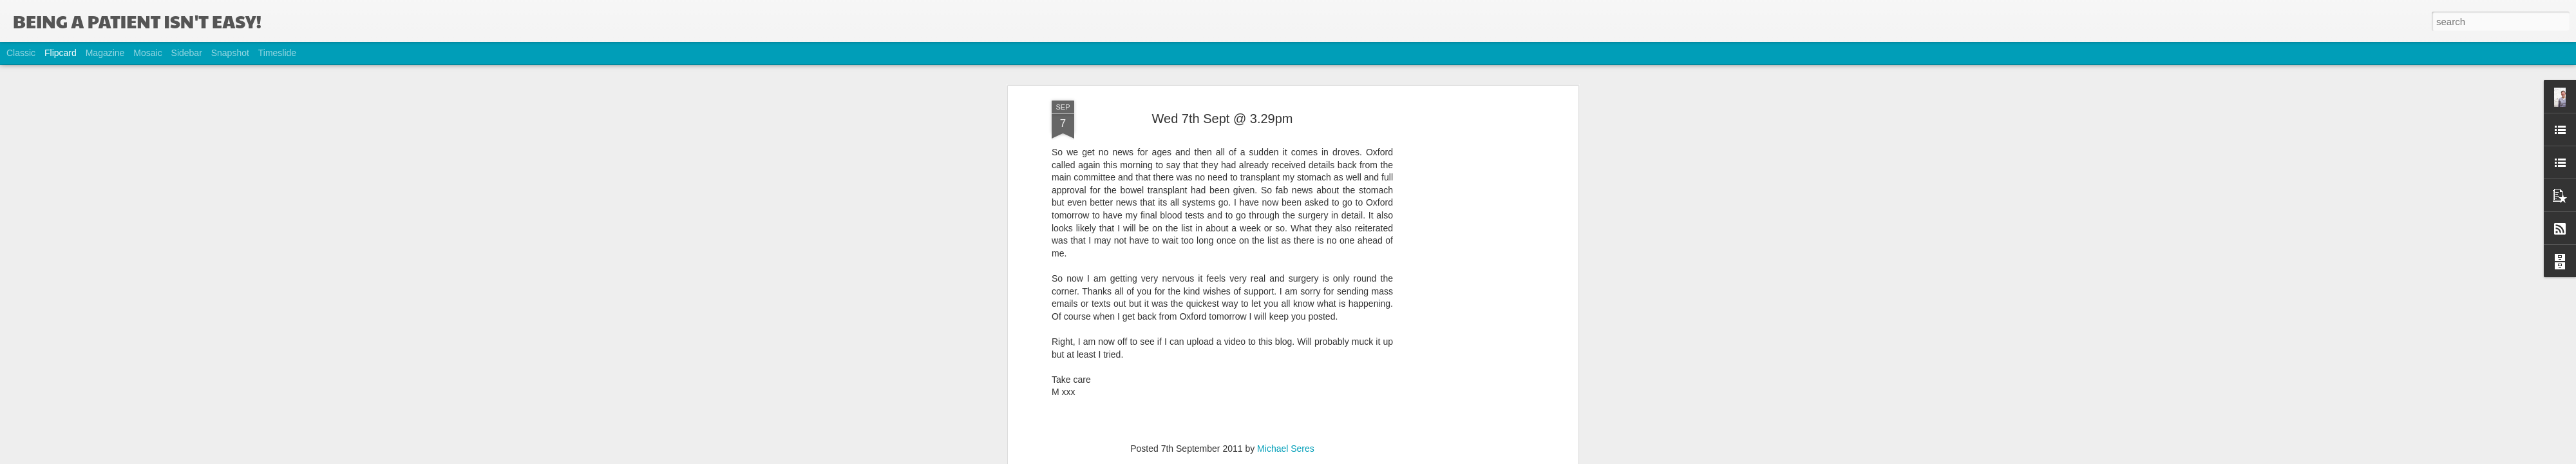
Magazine (105, 53)
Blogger (1328, 457)
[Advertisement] (1463, 212)
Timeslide (277, 53)
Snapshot (230, 53)
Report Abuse (1366, 457)
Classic (20, 53)
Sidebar (186, 53)
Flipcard (60, 53)
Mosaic (147, 53)
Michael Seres (1285, 357)
